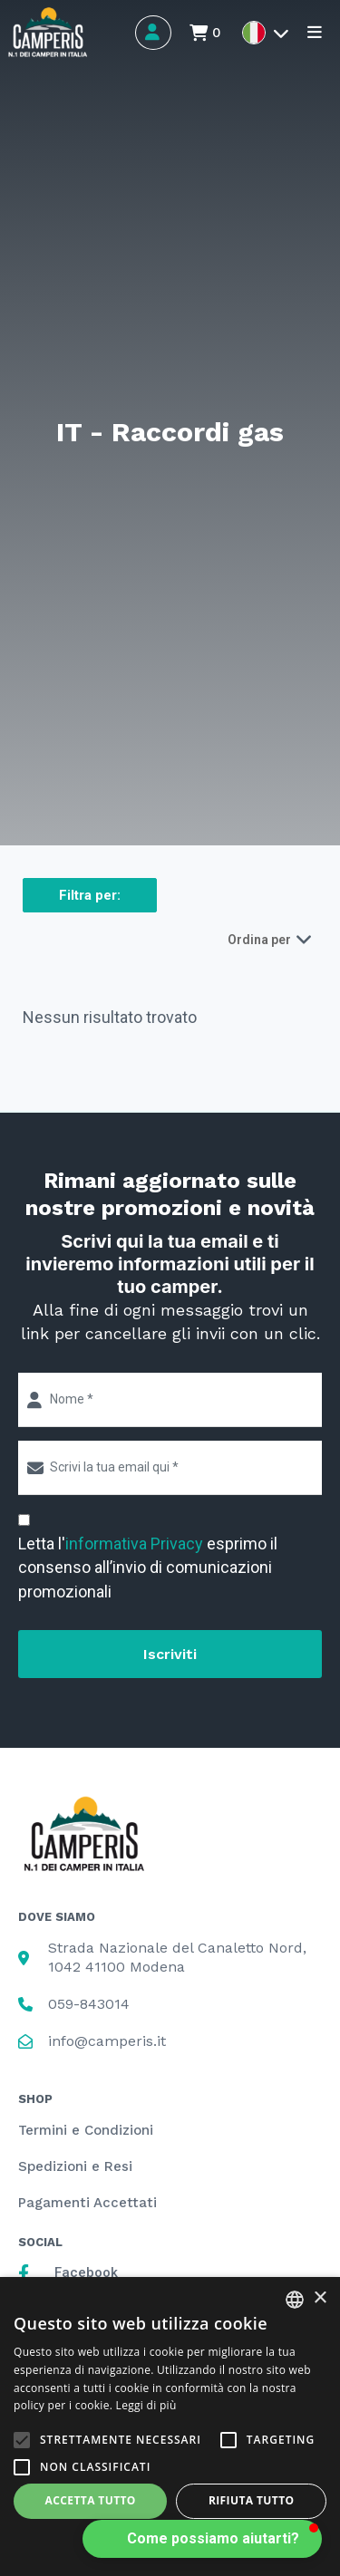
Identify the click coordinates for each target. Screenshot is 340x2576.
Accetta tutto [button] (90, 2500)
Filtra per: (90, 895)
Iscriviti (170, 1654)
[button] (202, 2539)
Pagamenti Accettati (87, 2203)
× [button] (319, 2298)
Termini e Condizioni (85, 2130)
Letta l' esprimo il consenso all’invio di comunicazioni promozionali (147, 1567)
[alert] (170, 2426)
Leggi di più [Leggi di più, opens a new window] (146, 2405)
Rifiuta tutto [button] (252, 2500)
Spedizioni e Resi (75, 2166)
